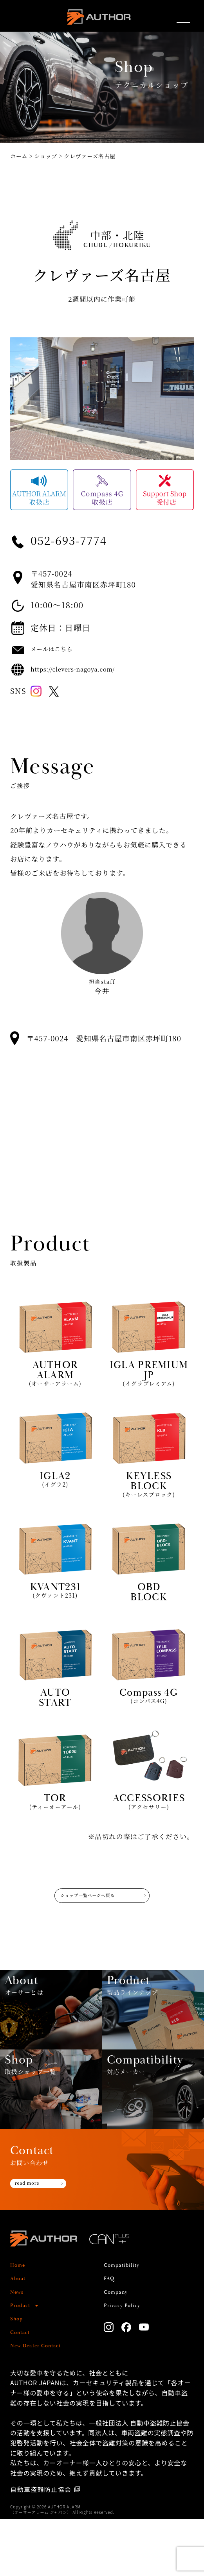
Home (20, 2321)
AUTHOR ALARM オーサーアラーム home (98, 21)
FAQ (111, 2335)
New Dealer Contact (43, 2402)
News (18, 2348)
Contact (23, 2389)
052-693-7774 (79, 540)
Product (23, 2362)
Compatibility (127, 2321)
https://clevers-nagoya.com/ (85, 669)
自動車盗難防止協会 (41, 2546)
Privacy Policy (127, 2362)
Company (119, 2348)
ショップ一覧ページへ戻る (83, 1906)
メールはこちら (57, 648)
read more (32, 2241)
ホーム (18, 156)
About (20, 2335)
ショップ (46, 156)
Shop (18, 2375)
